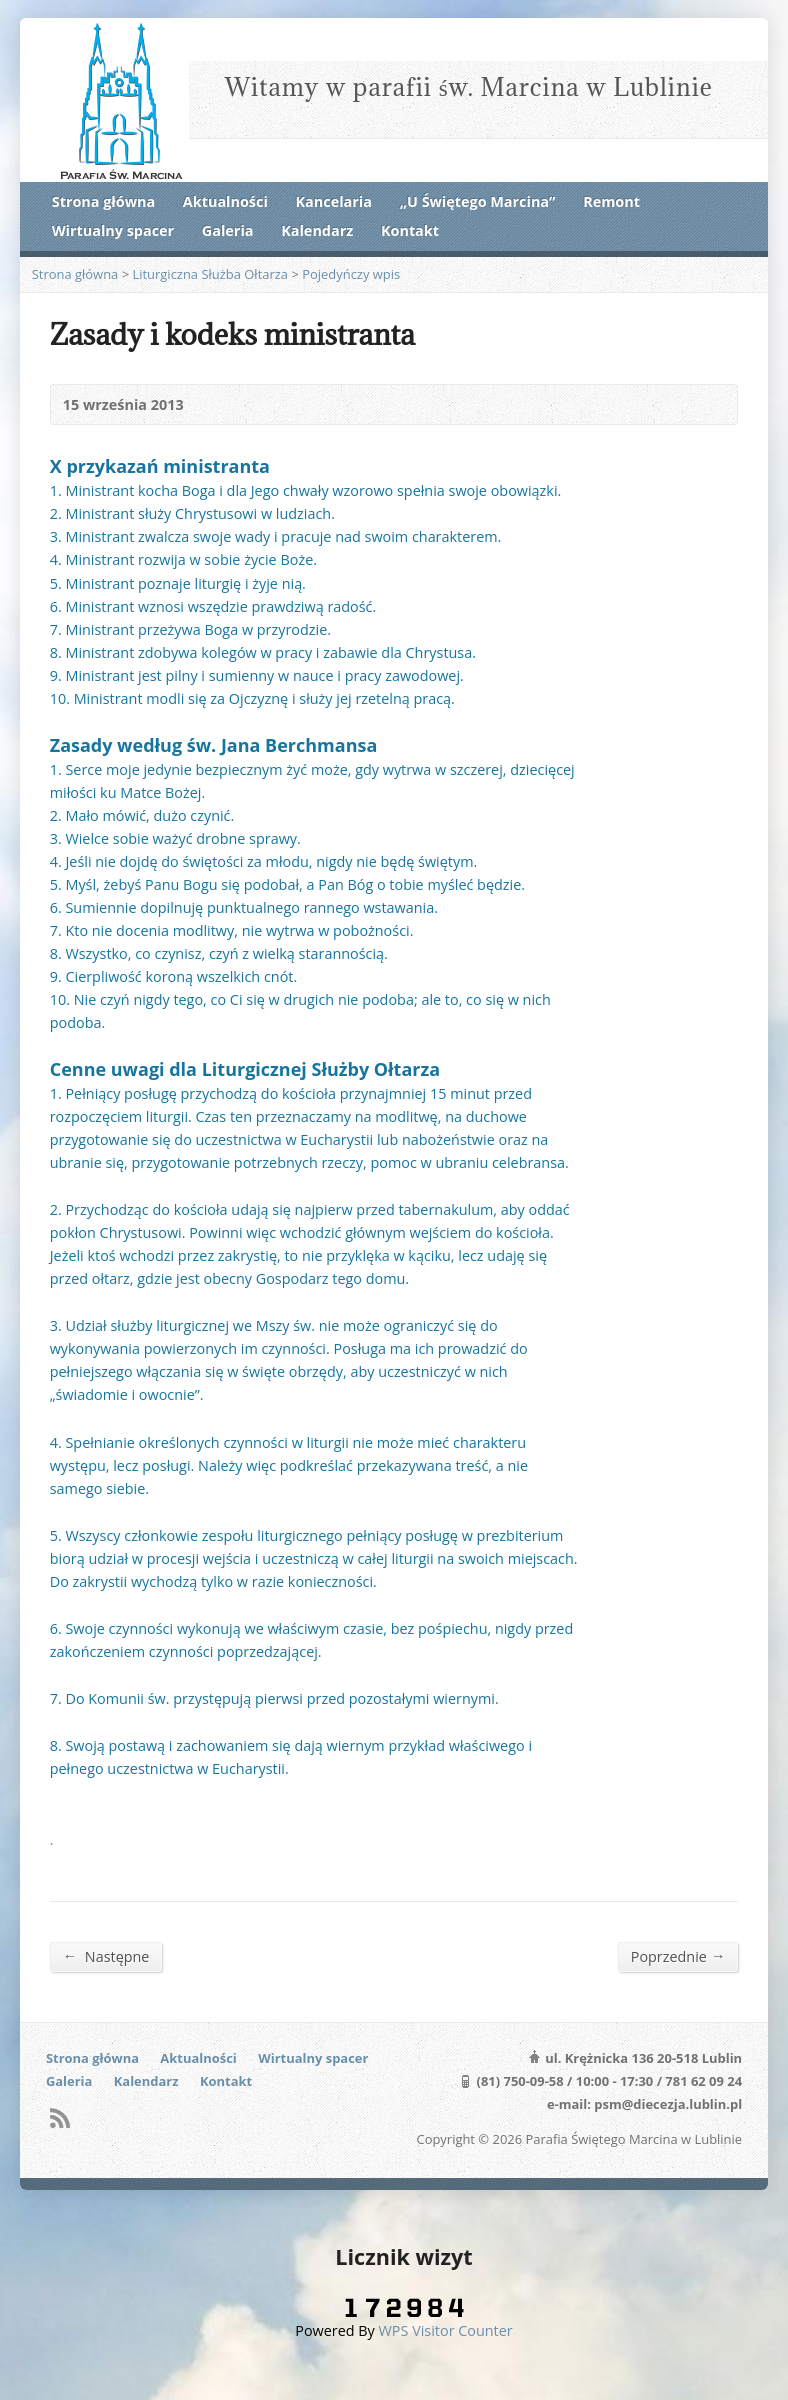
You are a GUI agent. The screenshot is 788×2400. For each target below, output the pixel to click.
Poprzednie (678, 1956)
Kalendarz (317, 230)
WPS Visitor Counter (446, 2330)
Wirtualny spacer (113, 230)
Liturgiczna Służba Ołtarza (210, 274)
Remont (611, 201)
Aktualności (225, 201)
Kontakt (410, 230)
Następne (106, 1956)
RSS (59, 2117)
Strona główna (103, 201)
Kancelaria (334, 201)
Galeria (228, 230)
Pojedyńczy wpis (351, 274)
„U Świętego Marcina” (478, 201)
